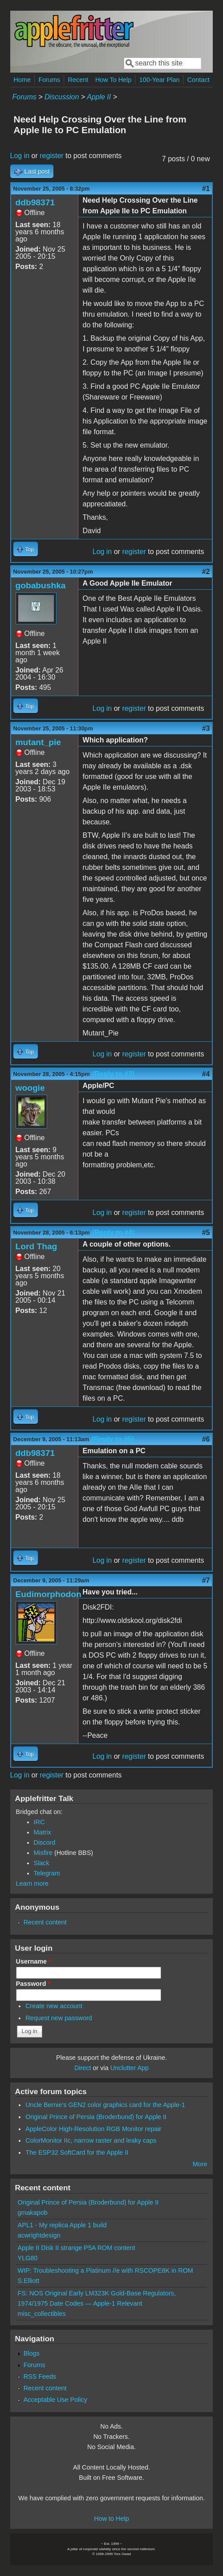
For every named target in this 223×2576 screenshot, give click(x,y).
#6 (206, 1439)
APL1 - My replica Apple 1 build (62, 2225)
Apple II (99, 97)
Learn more (32, 1883)
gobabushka (41, 585)
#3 (206, 728)
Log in (20, 155)
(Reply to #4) (113, 1232)
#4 (206, 1074)
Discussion (62, 97)
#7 (206, 1580)
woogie (30, 1087)
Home (22, 79)
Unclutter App (129, 2067)
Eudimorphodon (48, 1594)
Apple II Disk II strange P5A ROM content (76, 2247)
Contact (198, 79)
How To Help (113, 79)
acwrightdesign (39, 2235)
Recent (78, 79)
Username (33, 1961)
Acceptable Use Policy (55, 2399)
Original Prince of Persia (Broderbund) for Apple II (95, 2116)
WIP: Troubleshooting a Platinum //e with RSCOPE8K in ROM (105, 2270)
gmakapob (33, 2212)
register (51, 155)
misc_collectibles (42, 2313)
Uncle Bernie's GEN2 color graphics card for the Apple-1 (105, 2104)
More (200, 2164)
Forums (49, 79)
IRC (39, 1822)
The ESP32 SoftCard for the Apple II (76, 2152)
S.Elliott (29, 2280)
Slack (41, 1863)
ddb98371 (35, 202)
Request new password (58, 2018)
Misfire (43, 1852)
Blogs (32, 2353)
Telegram (47, 1873)
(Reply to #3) (113, 1074)
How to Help (111, 2518)
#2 (206, 571)
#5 (206, 1232)
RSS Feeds (40, 2376)
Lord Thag (36, 1246)
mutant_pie (38, 742)
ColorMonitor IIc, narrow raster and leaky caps (90, 2140)
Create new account (53, 2005)
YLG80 (28, 2258)
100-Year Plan (159, 79)
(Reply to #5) (112, 1439)
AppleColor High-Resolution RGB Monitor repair (93, 2128)
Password (33, 1983)
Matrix (42, 1832)
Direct (82, 2067)
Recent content (45, 1922)
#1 (206, 188)
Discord (45, 1842)
